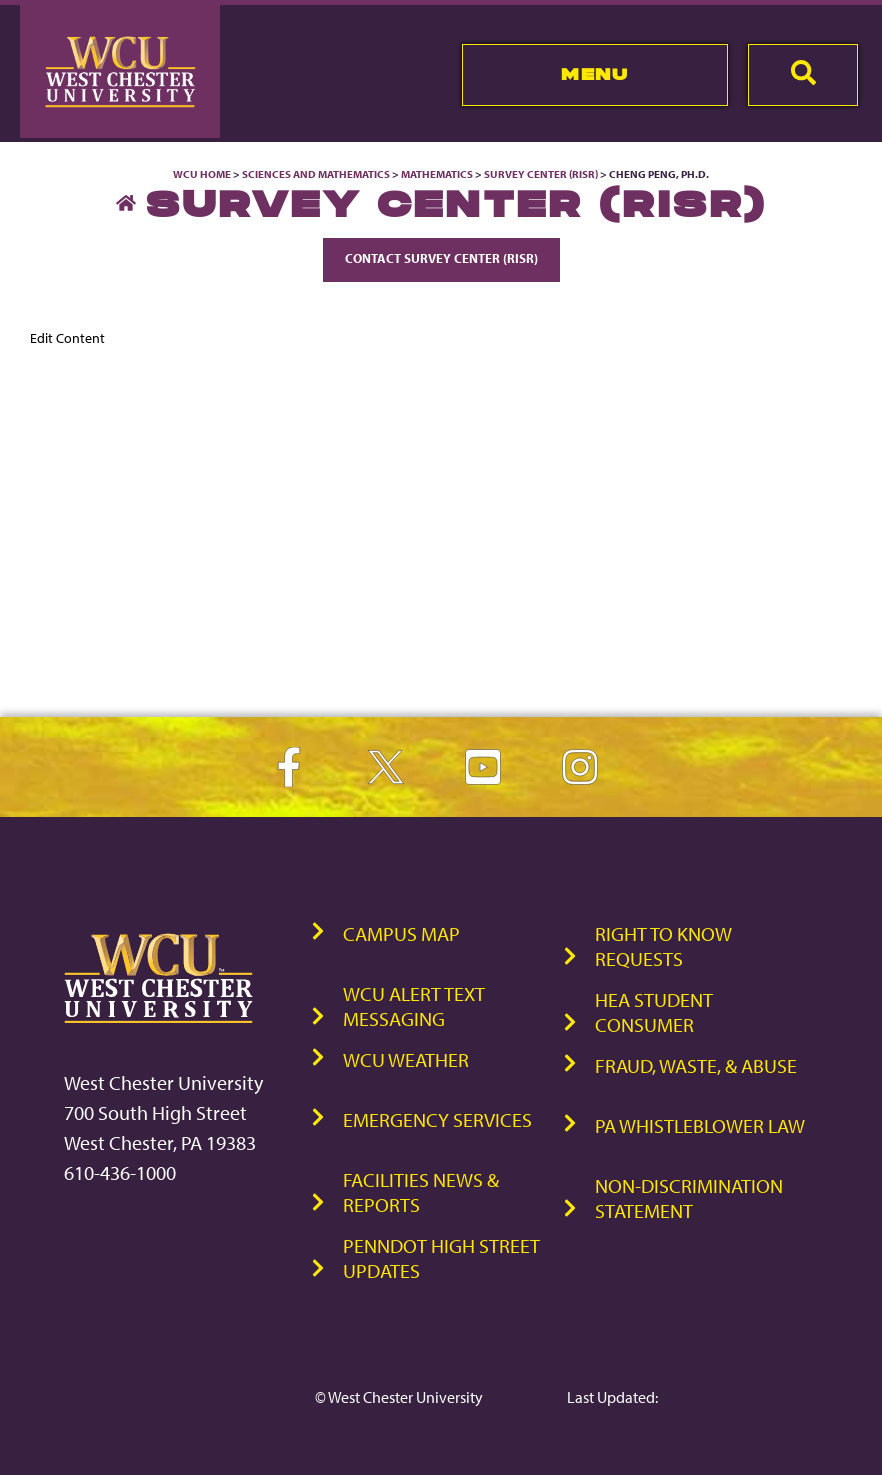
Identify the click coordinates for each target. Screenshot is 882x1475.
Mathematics (437, 174)
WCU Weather (406, 1059)
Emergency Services (437, 1119)
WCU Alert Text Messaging (414, 1006)
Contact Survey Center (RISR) (441, 258)
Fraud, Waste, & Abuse (696, 1065)
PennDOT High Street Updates (441, 1258)
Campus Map (401, 933)
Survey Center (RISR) (541, 174)
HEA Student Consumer (654, 1012)
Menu (594, 74)
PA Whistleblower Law (700, 1125)
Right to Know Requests (663, 946)
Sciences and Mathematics (316, 174)
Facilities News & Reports (421, 1192)
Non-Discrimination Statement (689, 1198)
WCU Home (202, 174)
